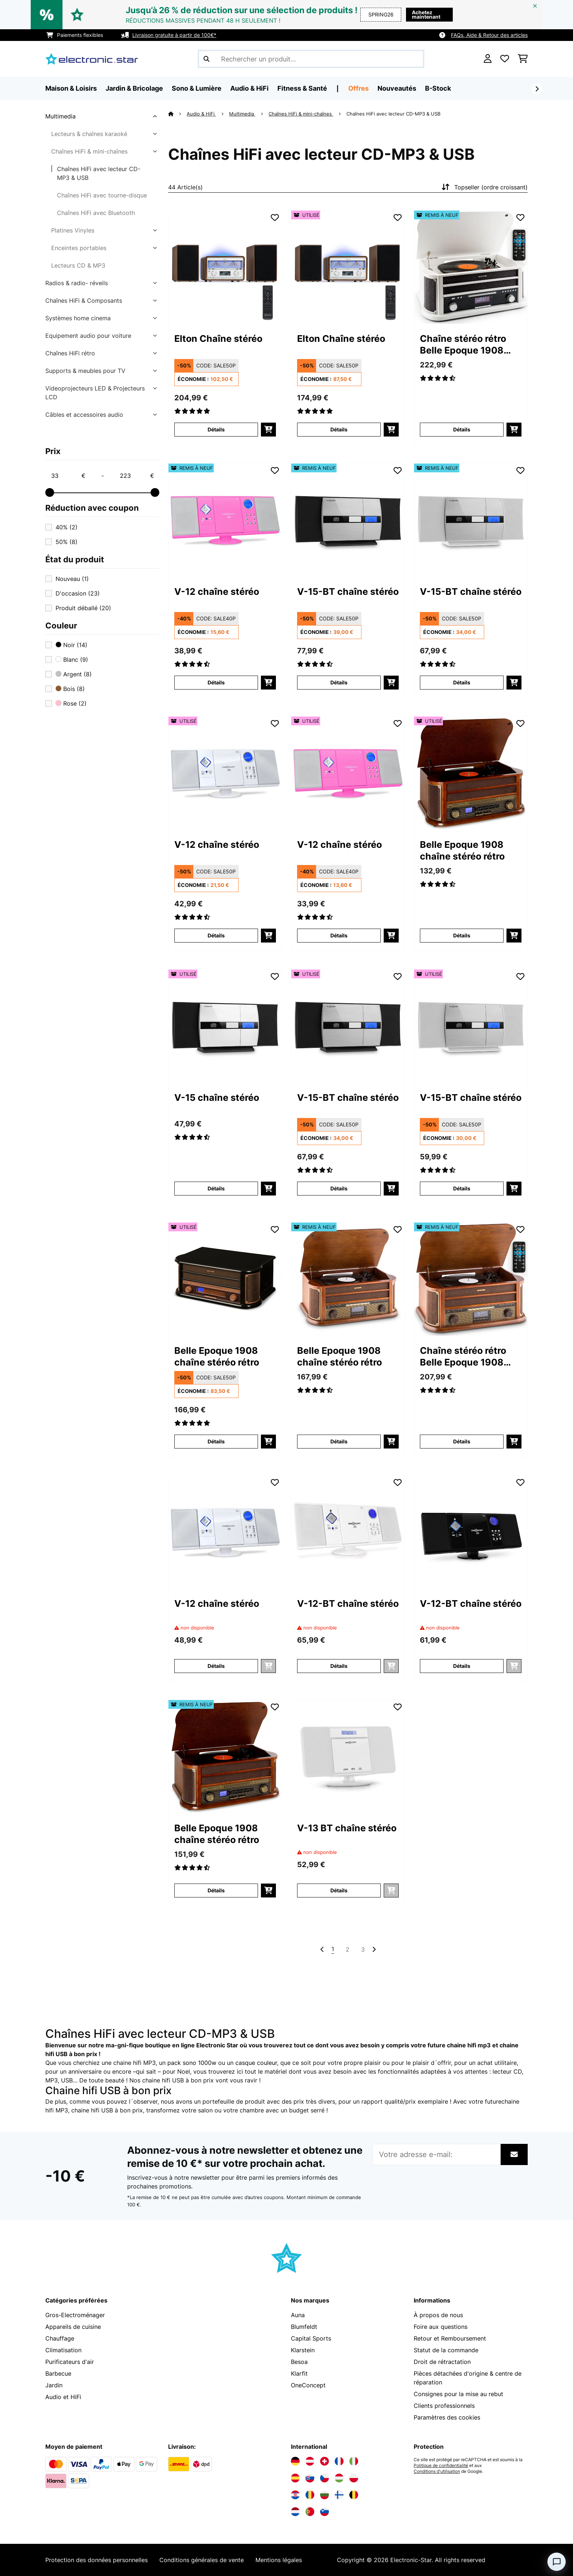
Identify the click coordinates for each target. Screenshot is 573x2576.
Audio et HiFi (63, 2397)
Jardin (53, 2385)
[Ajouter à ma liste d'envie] (275, 218)
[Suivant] (536, 88)
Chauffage (59, 2338)
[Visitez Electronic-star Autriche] (310, 2461)
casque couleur (256, 2062)
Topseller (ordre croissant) (484, 187)
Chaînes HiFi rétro (70, 353)
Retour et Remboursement (450, 2338)
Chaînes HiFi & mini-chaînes (89, 151)
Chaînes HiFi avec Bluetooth (96, 212)
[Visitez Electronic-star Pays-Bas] (295, 2511)
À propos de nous (438, 2315)
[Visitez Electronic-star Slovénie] (324, 2511)
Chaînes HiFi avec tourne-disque (102, 195)
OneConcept (308, 2385)
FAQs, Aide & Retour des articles (489, 35)
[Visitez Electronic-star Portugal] (310, 2511)
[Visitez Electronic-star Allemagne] (295, 2461)
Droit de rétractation (442, 2361)
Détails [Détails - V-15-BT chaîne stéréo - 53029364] (461, 1188)
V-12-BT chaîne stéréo (348, 1603)
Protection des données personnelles (96, 2560)
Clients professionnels (444, 2405)
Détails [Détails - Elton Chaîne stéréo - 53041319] (339, 429)
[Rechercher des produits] (311, 59)
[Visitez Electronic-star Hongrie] (339, 2478)
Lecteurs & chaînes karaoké (89, 133)
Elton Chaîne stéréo (218, 338)
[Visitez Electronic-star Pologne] (353, 2478)
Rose (71, 703)
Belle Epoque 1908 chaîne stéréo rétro (462, 850)
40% (66, 527)
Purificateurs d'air (69, 2361)
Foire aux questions (440, 2326)
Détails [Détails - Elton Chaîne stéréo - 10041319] (216, 429)
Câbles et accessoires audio (84, 414)
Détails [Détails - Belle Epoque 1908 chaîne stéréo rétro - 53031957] (216, 1441)
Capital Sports (311, 2338)
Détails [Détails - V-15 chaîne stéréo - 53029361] (216, 1188)
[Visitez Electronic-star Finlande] (339, 2494)
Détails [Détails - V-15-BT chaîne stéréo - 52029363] (339, 682)
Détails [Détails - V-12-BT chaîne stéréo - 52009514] (461, 1666)
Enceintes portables (78, 248)
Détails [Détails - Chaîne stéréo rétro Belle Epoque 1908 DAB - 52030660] (461, 429)
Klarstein (303, 2350)
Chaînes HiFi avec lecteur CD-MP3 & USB (98, 173)
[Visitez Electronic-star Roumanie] (310, 2494)
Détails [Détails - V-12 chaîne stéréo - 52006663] (216, 1666)
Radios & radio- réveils (76, 283)
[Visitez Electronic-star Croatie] (295, 2494)
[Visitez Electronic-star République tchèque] (324, 2478)
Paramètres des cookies (447, 2417)
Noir (71, 645)
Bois (70, 688)
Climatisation (63, 2350)
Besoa (299, 2361)
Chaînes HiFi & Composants (83, 300)
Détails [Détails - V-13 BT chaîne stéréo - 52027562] (339, 1890)
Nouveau (72, 578)
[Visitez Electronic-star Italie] (353, 2461)
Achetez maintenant (426, 14)
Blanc (72, 659)
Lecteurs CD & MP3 (78, 265)
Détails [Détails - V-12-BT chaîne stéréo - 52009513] (339, 1666)
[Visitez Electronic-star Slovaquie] (310, 2478)
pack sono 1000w (191, 2062)
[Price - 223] (136, 475)
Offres (358, 88)
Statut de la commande (446, 2350)
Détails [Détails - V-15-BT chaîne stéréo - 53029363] (339, 1188)
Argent (74, 674)
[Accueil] (177, 114)
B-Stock (438, 88)
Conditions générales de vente (201, 2560)
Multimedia (60, 116)
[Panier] (523, 58)
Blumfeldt (304, 2326)
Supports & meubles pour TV (85, 370)
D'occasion (78, 593)
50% (66, 542)
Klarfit (299, 2373)
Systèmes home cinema (78, 318)
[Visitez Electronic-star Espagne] (295, 2478)
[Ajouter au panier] (268, 430)
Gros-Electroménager (75, 2315)
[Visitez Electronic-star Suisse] (324, 2461)
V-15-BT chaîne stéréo (348, 591)
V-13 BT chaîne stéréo (346, 1828)
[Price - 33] (68, 475)
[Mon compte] (488, 58)
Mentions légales (278, 2560)
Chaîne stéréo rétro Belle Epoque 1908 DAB (463, 344)
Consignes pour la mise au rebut (458, 2394)
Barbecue (58, 2373)
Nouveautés (396, 88)
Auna (298, 2315)
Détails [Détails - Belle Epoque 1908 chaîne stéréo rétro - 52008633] (339, 1441)
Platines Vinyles (72, 230)
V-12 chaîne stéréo (216, 591)
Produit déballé (83, 608)
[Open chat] (556, 2562)
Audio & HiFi (201, 114)
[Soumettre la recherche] (206, 58)
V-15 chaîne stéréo (216, 1097)
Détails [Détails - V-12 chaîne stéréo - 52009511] (216, 682)
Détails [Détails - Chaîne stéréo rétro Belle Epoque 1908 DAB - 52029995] (461, 1441)
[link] (225, 267)
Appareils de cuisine (73, 2326)
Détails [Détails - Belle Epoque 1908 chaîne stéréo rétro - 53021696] (461, 935)
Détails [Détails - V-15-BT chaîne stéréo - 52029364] (461, 682)
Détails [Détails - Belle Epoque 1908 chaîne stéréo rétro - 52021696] (216, 1890)
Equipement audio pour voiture (88, 335)
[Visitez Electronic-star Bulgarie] (324, 2494)
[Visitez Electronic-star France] (339, 2461)
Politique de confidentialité (441, 2465)
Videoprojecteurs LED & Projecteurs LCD (95, 393)
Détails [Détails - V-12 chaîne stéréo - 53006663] (216, 935)
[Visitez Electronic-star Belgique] (353, 2494)
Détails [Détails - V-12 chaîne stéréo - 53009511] (339, 935)
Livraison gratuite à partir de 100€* (174, 35)
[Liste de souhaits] (504, 58)
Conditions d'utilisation (437, 2471)
